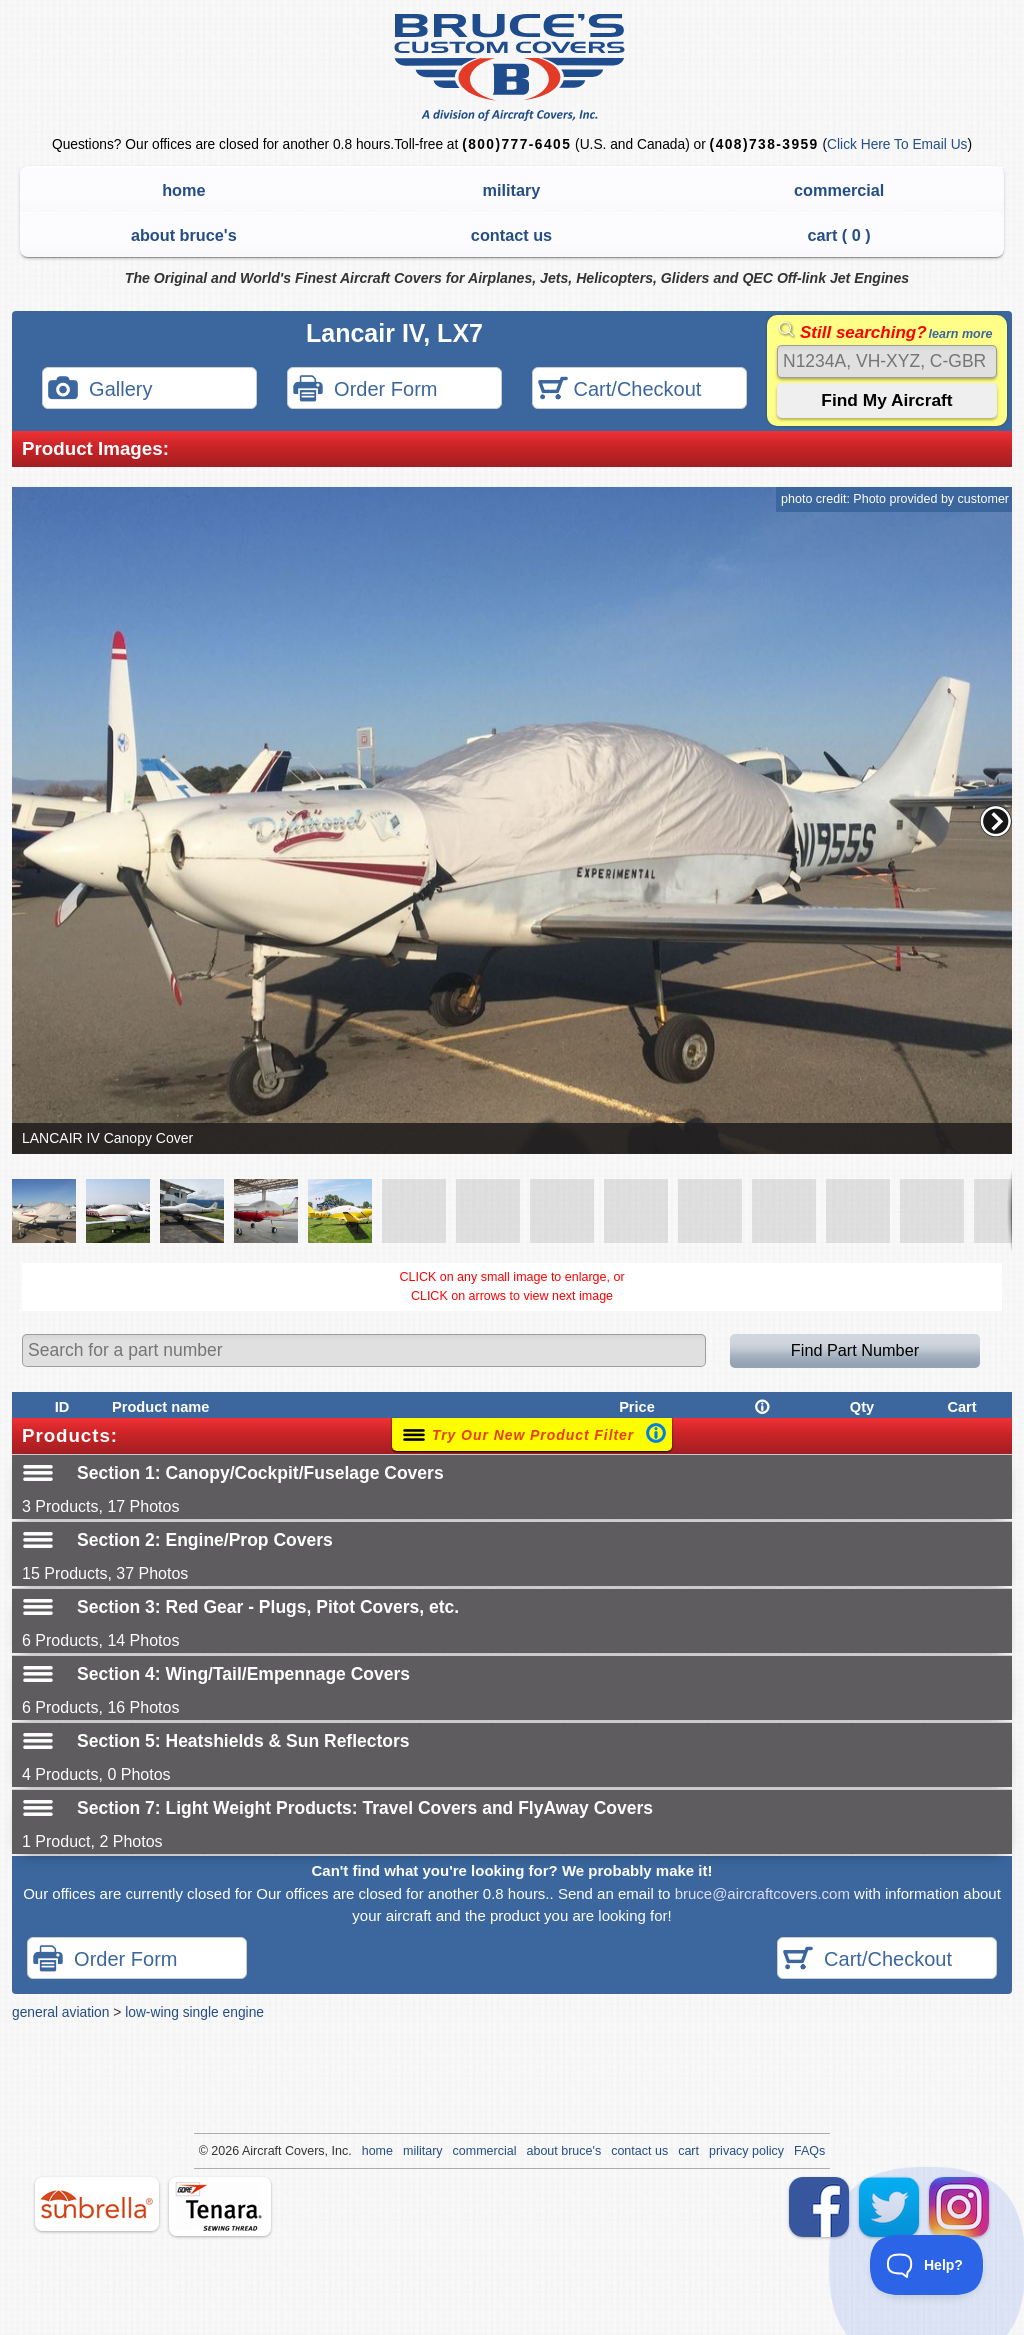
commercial (839, 190)
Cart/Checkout (619, 390)
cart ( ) (839, 235)
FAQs (809, 2151)
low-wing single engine (194, 2012)
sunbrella (97, 2204)
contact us (511, 235)
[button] (996, 821)
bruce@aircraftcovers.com (762, 1893)
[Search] (887, 361)
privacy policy (746, 2151)
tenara (220, 2206)
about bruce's (184, 235)
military (512, 190)
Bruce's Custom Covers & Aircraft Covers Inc (512, 67)
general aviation (60, 2012)
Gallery (100, 390)
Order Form (365, 390)
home (183, 190)
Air (249, 2151)
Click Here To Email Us (897, 144)
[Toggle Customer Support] (927, 2265)
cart (688, 2151)
